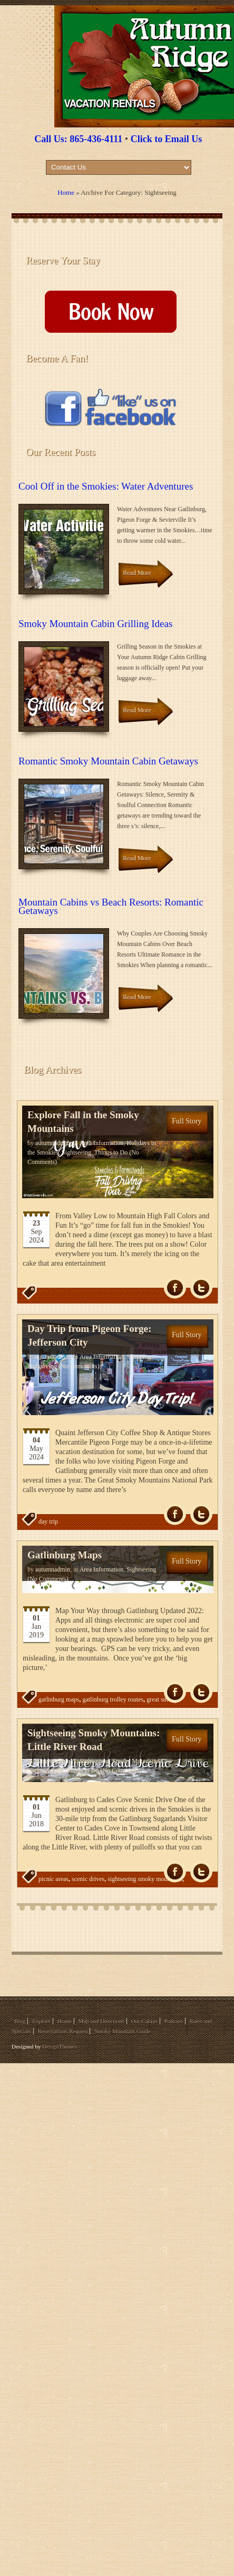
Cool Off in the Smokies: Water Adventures (105, 486)
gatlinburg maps (58, 1699)
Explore (41, 2021)
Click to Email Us (166, 139)
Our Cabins (144, 2021)
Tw (201, 1288)
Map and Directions (101, 2021)
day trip (48, 1521)
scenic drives (88, 1879)
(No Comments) (78, 1366)
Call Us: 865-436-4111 (78, 139)
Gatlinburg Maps (64, 1554)
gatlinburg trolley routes (112, 1699)
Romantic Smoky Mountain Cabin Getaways (108, 761)
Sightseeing (76, 1152)
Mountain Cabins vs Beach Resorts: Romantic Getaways (110, 906)
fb (175, 1288)
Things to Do (111, 1152)
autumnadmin (52, 1143)
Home (65, 192)
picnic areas (53, 1879)
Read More (137, 572)
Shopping (138, 1356)
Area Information (102, 1143)
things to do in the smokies (72, 1900)
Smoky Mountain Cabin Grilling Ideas (95, 623)
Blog (19, 2021)
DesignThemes (59, 2046)
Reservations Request (62, 2031)
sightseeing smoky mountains (145, 1879)
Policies (173, 2021)
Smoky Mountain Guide (122, 2031)
